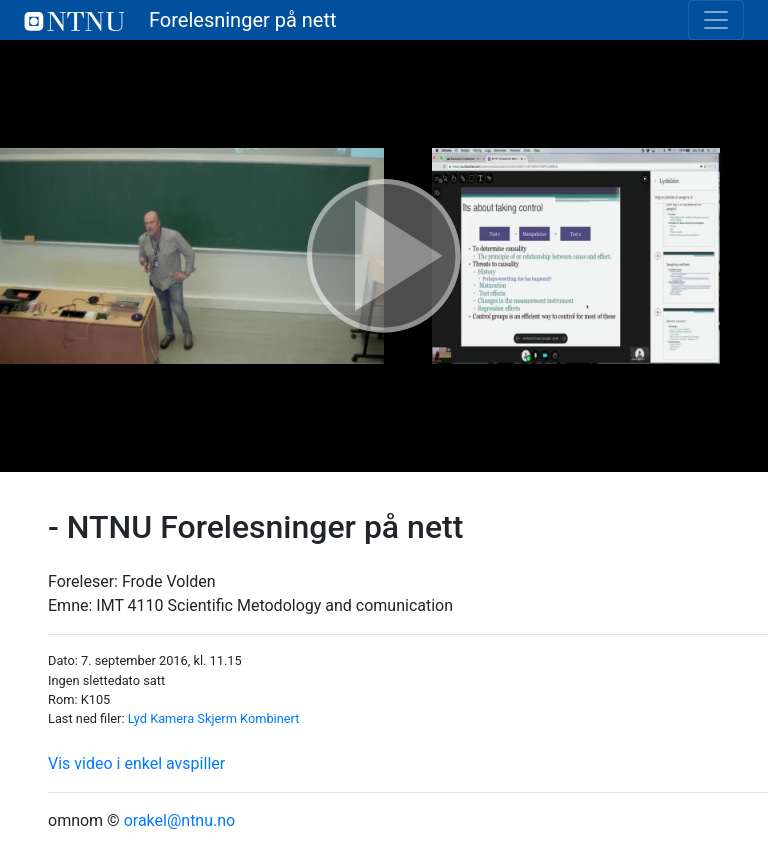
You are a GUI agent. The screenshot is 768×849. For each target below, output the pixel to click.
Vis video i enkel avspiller (136, 763)
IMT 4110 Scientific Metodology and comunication (274, 605)
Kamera (172, 718)
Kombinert (269, 718)
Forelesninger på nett (180, 20)
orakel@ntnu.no (180, 820)
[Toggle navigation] (716, 20)
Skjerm (217, 718)
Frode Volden (169, 581)
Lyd (137, 718)
